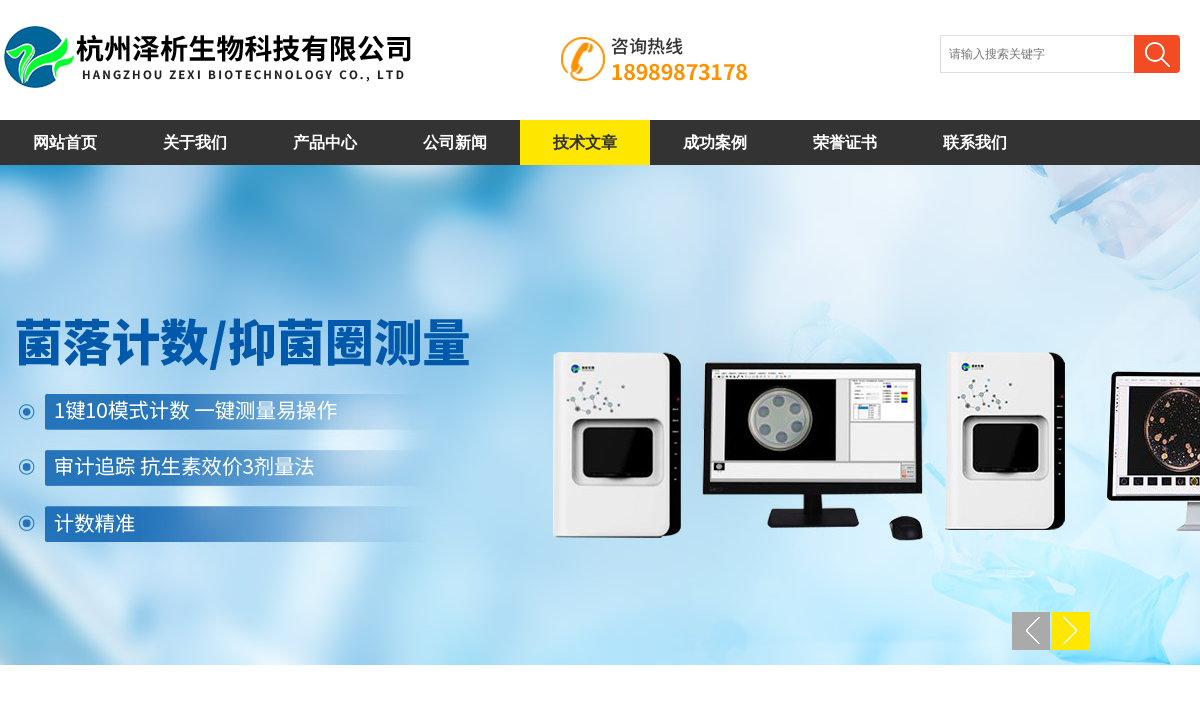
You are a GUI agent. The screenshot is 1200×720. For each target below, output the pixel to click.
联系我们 (975, 142)
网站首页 (65, 142)
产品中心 (325, 142)
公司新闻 (455, 142)
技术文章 (585, 142)
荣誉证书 (845, 142)
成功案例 (715, 142)
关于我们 (195, 142)
